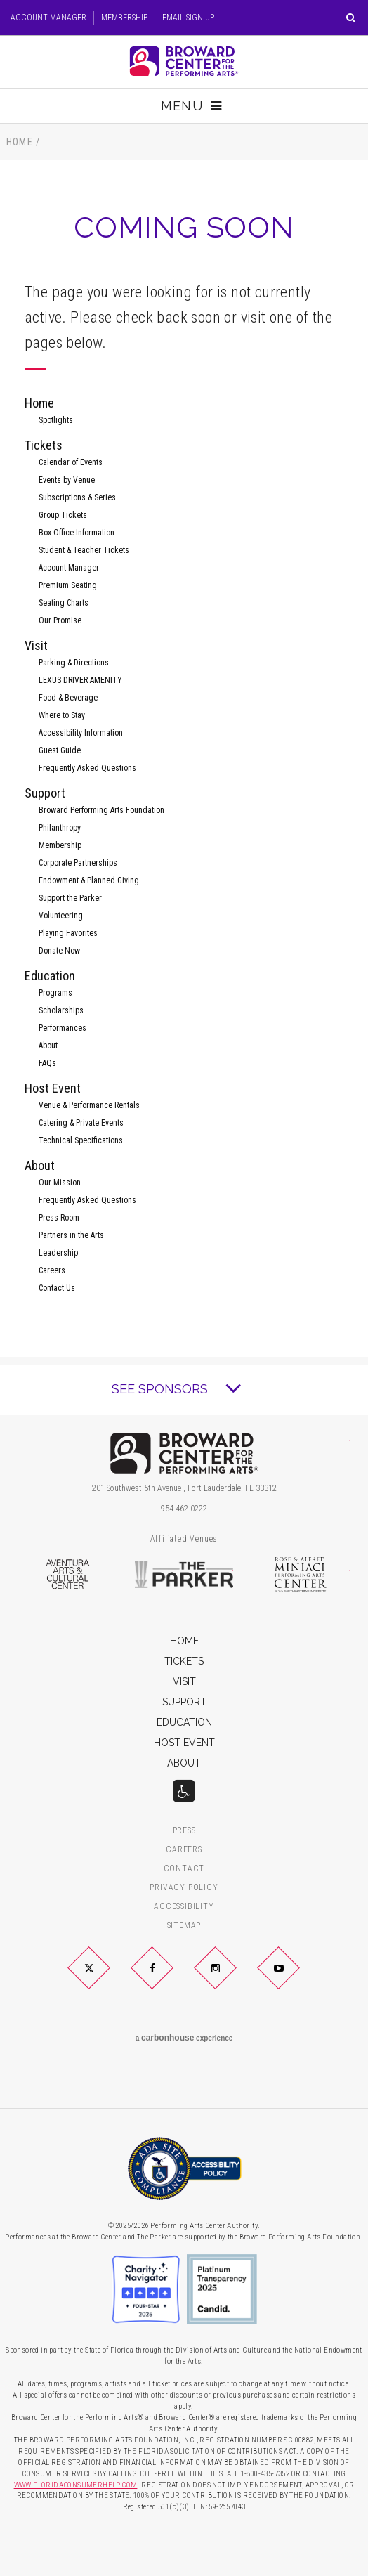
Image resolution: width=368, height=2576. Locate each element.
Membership (124, 17)
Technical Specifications (81, 1140)
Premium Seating (68, 585)
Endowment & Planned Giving (89, 880)
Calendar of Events (71, 462)
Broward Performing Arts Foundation (101, 810)
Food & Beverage (68, 698)
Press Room (59, 1218)
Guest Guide (60, 750)
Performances (62, 1028)
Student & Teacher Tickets (84, 550)
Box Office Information (76, 533)
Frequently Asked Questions (87, 768)
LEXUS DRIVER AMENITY (80, 680)
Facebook (169, 1979)
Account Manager (48, 17)
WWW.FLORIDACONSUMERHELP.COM (76, 2485)
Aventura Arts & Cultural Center (67, 1574)
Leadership (58, 1253)
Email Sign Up (188, 17)
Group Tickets (63, 515)
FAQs (47, 1063)
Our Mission (60, 1183)
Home (20, 142)
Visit (36, 645)
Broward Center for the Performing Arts (184, 61)
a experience (184, 2038)
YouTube (295, 1979)
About (48, 1045)
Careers (52, 1270)
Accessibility (183, 1906)
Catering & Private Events (81, 1123)
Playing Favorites (68, 933)
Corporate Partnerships (78, 863)
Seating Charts (63, 603)
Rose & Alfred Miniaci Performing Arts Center (301, 1574)
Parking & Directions (74, 663)
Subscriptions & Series (77, 497)
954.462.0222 (184, 1509)
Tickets (44, 445)
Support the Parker (70, 898)
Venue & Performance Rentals (89, 1105)
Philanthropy (60, 828)
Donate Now (59, 951)
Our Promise (60, 620)
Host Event (53, 1088)
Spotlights (56, 420)
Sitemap (184, 1925)
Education (50, 975)
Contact (184, 1868)
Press (184, 1830)
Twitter (106, 1979)
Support (45, 793)
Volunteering (61, 916)
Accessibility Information (81, 733)
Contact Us (57, 1288)
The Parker (183, 1574)
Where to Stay (62, 715)
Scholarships (61, 1010)
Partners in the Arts (71, 1235)
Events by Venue (67, 480)
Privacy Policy (184, 1887)
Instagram (232, 1979)
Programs (55, 993)
